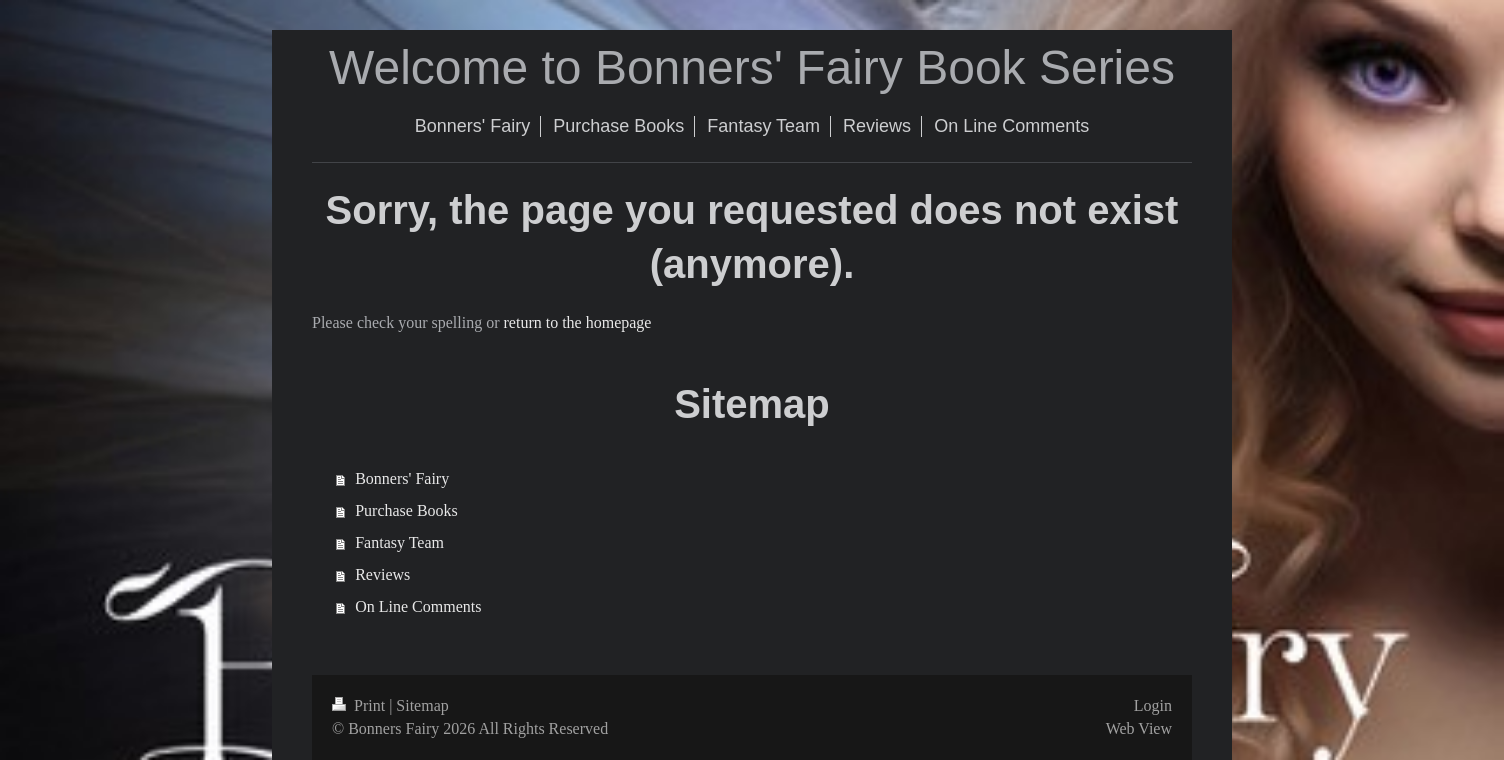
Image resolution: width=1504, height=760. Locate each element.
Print (360, 705)
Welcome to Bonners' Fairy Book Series (752, 67)
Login (1153, 705)
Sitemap (422, 705)
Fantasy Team (399, 542)
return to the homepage (578, 322)
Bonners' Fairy (402, 478)
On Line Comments (418, 606)
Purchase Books (406, 510)
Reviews (382, 574)
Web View (1139, 728)
